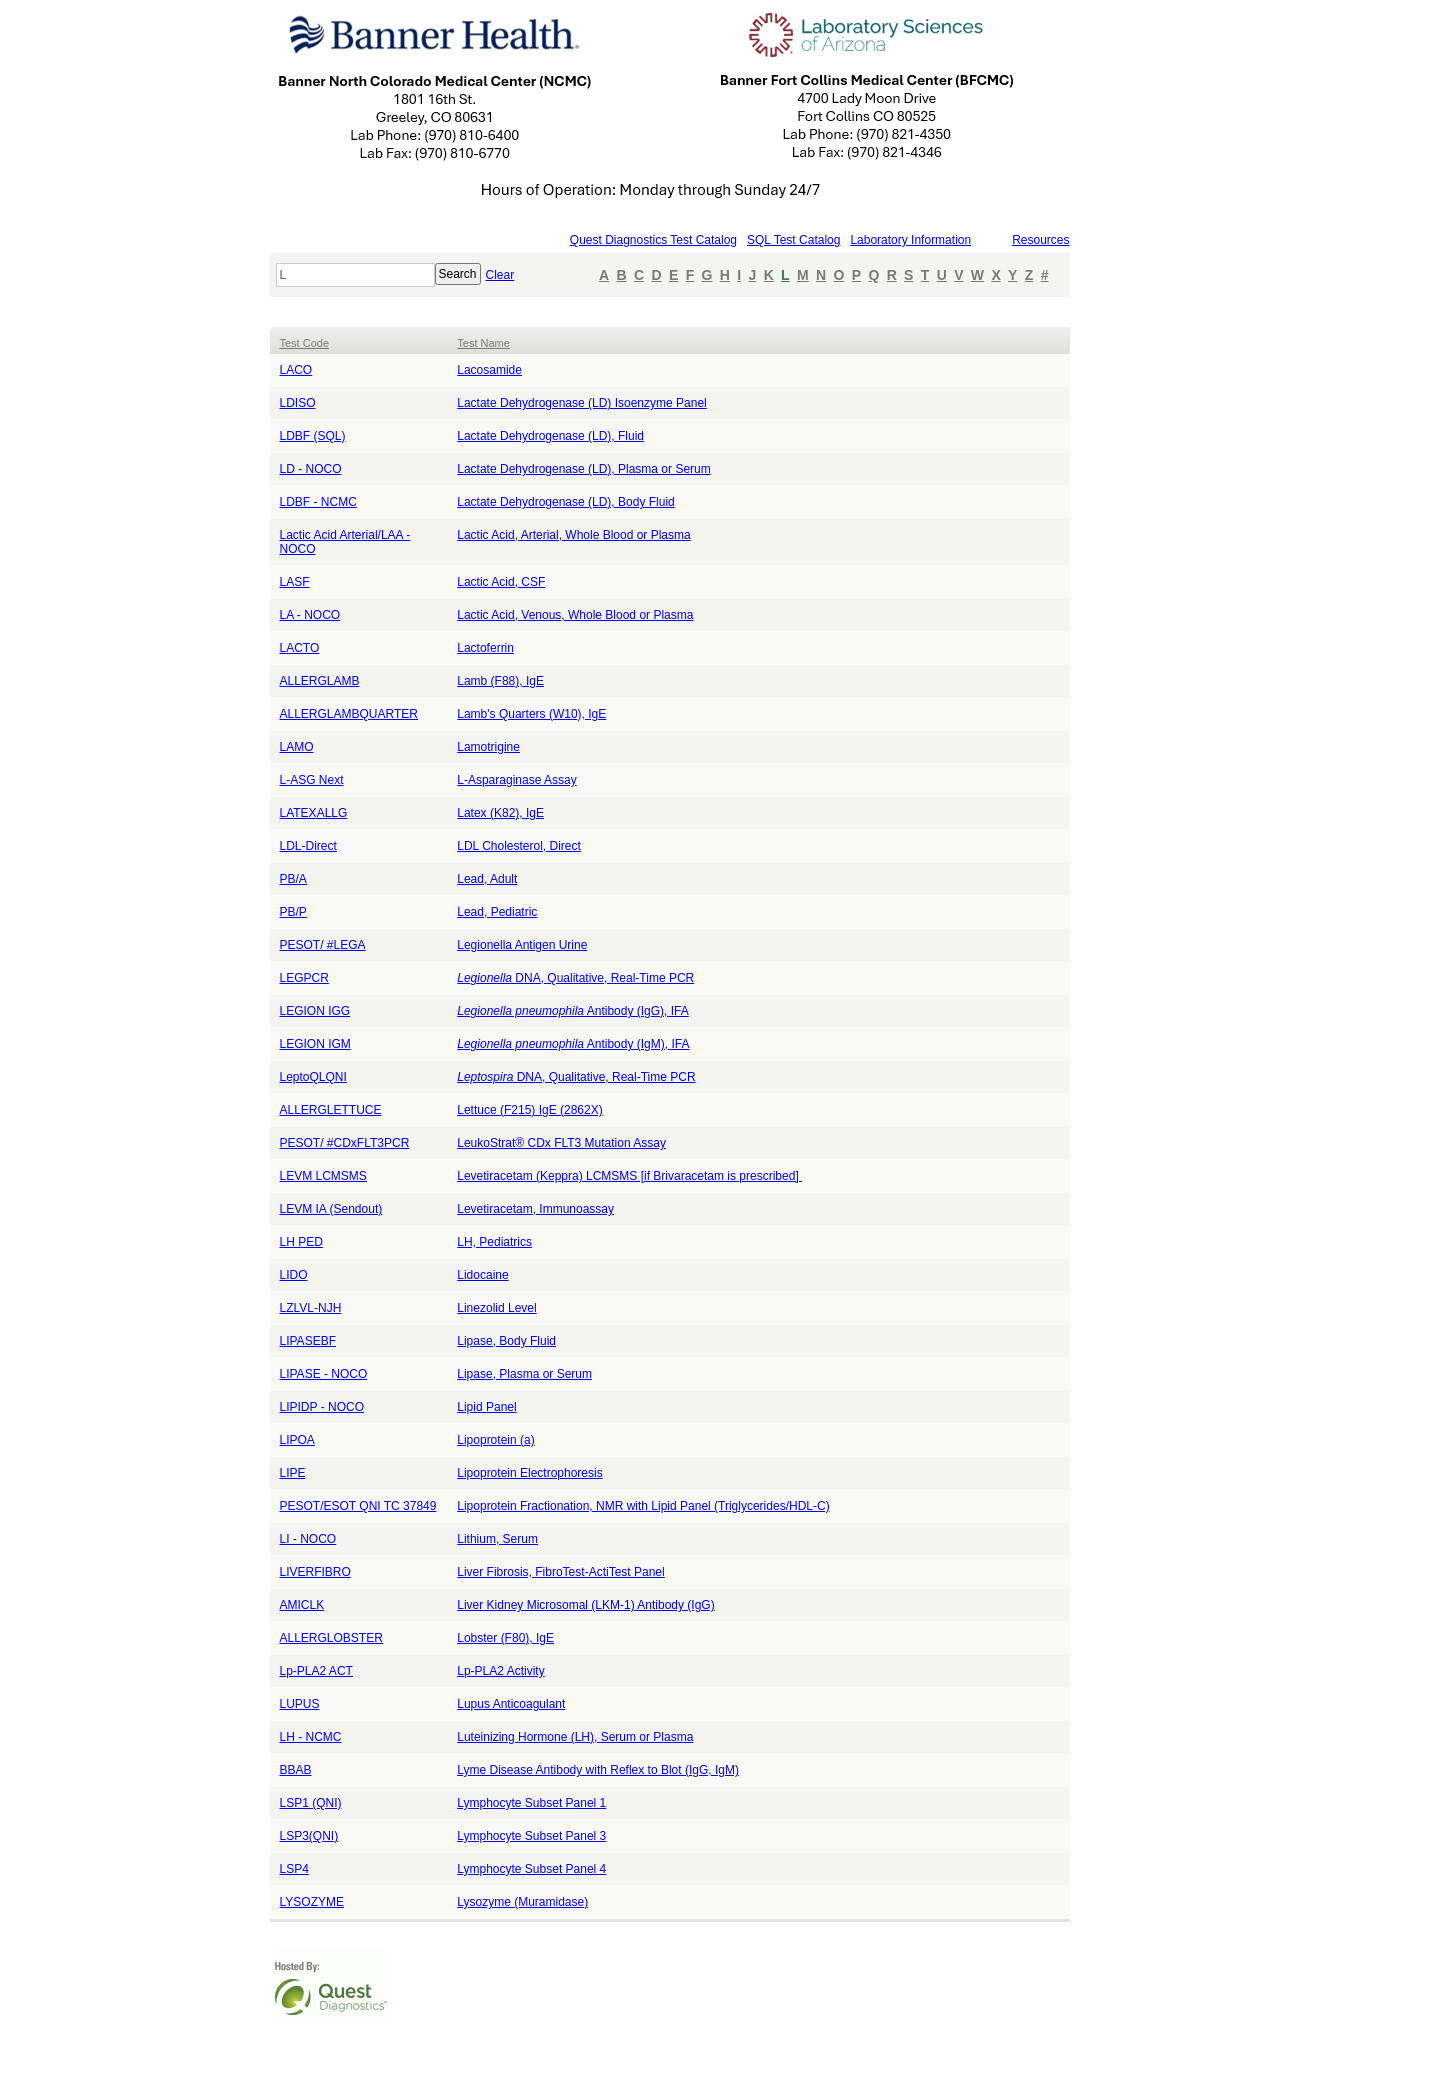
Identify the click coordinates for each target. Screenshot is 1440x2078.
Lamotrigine (488, 747)
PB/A (293, 879)
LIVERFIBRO (315, 1572)
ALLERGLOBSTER (331, 1638)
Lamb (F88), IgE (500, 681)
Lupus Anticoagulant (511, 1704)
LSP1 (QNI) (311, 1803)
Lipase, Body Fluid (506, 1341)
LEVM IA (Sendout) (331, 1209)
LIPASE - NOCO (324, 1374)
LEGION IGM (315, 1044)
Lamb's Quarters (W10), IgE (531, 714)
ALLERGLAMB (320, 681)
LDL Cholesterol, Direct (519, 846)
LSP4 (294, 1869)
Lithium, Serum (497, 1539)
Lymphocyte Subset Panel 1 (531, 1803)
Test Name (483, 343)
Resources (1040, 240)
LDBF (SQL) (313, 436)
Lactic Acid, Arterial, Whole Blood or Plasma (573, 535)
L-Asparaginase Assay (516, 780)
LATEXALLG (314, 813)
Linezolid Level (496, 1308)
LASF (295, 582)
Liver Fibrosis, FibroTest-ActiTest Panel (560, 1572)
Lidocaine (482, 1275)
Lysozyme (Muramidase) (522, 1902)
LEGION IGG (315, 1011)
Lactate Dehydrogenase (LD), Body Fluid (565, 502)
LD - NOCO (311, 469)
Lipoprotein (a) (495, 1440)
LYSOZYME (312, 1902)
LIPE (293, 1473)
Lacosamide (489, 370)
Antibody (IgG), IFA (573, 1011)
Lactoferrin (485, 648)
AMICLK (302, 1605)
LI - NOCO (308, 1539)
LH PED (301, 1242)
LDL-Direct (308, 846)
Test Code (305, 343)
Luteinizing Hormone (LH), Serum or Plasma (575, 1737)
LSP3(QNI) (309, 1836)
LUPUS (300, 1704)
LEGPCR (304, 978)
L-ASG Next (312, 780)
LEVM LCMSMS (323, 1176)
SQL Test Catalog (793, 240)
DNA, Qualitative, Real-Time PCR (575, 978)
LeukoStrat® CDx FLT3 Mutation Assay (561, 1143)
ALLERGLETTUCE (331, 1110)
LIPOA (297, 1440)
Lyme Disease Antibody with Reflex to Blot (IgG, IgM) (598, 1770)
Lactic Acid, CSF (501, 582)
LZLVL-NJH (311, 1308)
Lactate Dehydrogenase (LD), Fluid (550, 436)
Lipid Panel (486, 1407)
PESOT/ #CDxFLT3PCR (345, 1143)
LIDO (294, 1275)
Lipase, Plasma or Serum (524, 1374)
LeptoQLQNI (313, 1077)
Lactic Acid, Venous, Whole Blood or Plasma (575, 615)
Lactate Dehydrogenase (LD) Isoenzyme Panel (581, 403)
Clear (500, 275)
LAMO (297, 747)
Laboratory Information (910, 240)
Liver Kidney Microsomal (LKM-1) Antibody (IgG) (585, 1605)
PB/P (293, 912)
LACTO (300, 648)
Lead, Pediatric (497, 912)
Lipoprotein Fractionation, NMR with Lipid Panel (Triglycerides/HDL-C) (643, 1506)
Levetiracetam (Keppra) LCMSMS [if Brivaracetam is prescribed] (629, 1176)
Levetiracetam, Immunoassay (535, 1209)
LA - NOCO (310, 615)
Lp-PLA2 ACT (316, 1671)
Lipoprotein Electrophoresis (529, 1473)
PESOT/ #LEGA (323, 945)
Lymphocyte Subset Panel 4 (531, 1869)
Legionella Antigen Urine (522, 945)
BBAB (296, 1770)
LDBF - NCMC (318, 502)
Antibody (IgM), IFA (573, 1044)
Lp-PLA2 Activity (500, 1671)
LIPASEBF (308, 1341)
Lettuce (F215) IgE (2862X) (529, 1110)
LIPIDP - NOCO (322, 1407)
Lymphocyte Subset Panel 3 (531, 1836)
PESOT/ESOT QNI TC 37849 (358, 1506)
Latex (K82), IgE (500, 813)
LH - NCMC (311, 1737)
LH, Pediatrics (494, 1242)
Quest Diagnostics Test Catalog (653, 240)
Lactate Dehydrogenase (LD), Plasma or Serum (583, 469)
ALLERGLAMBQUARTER (349, 714)
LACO (296, 370)
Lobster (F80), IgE (505, 1638)
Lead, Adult (487, 879)
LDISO (298, 403)
